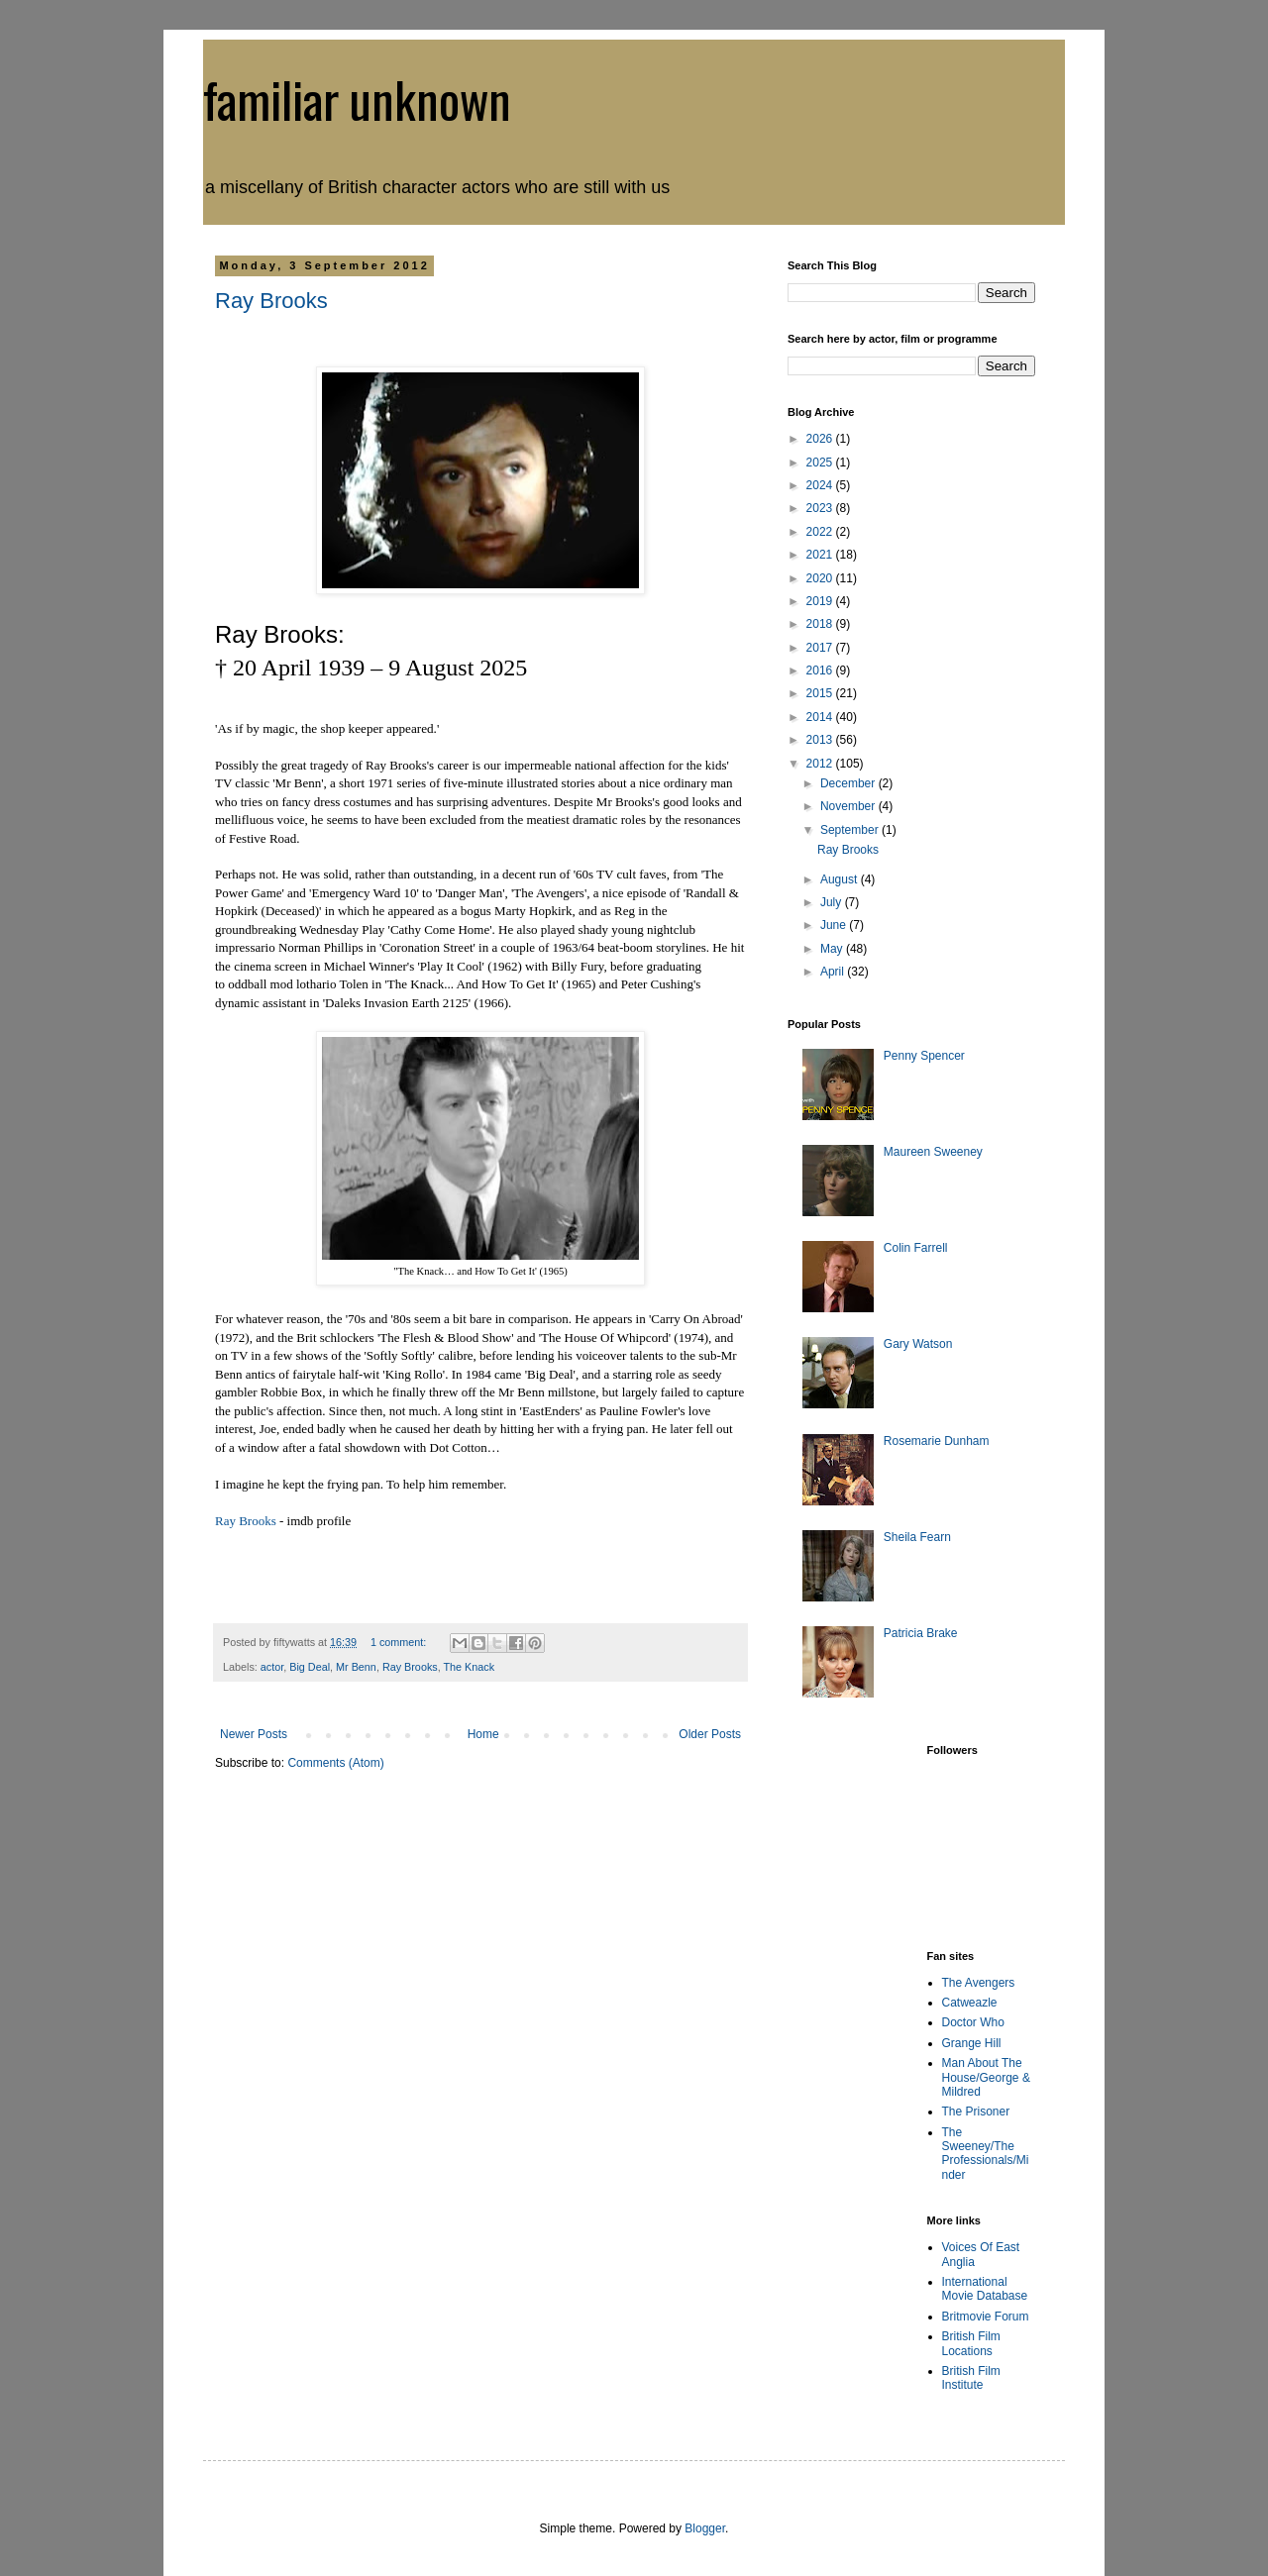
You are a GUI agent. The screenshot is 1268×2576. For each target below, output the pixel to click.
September (851, 830)
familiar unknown (357, 98)
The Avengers (978, 1983)
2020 (821, 578)
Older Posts (710, 1734)
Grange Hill (972, 2043)
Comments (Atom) (335, 1763)
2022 (821, 532)
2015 (821, 693)
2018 (821, 624)
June (834, 925)
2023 (821, 508)
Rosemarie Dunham (937, 1441)
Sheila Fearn (917, 1537)
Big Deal (309, 1667)
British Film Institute (971, 2378)
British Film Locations (971, 2343)
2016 (821, 670)
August (840, 879)
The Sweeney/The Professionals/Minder (985, 2153)
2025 (821, 462)
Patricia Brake (921, 1633)
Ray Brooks (271, 300)
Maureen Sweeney (933, 1152)
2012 (821, 764)
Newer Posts (253, 1734)
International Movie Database (985, 2289)
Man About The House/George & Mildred (986, 2077)
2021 (821, 555)
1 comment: (399, 1642)
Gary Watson (918, 1344)
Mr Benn (356, 1667)
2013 (821, 740)
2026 (821, 439)
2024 (821, 485)
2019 (821, 601)
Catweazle (970, 2002)
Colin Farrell (916, 1248)
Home (483, 1734)
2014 (821, 717)
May (833, 949)
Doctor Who (973, 2022)
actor (272, 1667)
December (849, 783)
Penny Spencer (924, 1056)
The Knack (469, 1667)
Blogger (705, 2528)
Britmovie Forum (985, 2316)
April (833, 972)
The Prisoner (976, 2111)
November (849, 806)
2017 (821, 648)
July (832, 902)
